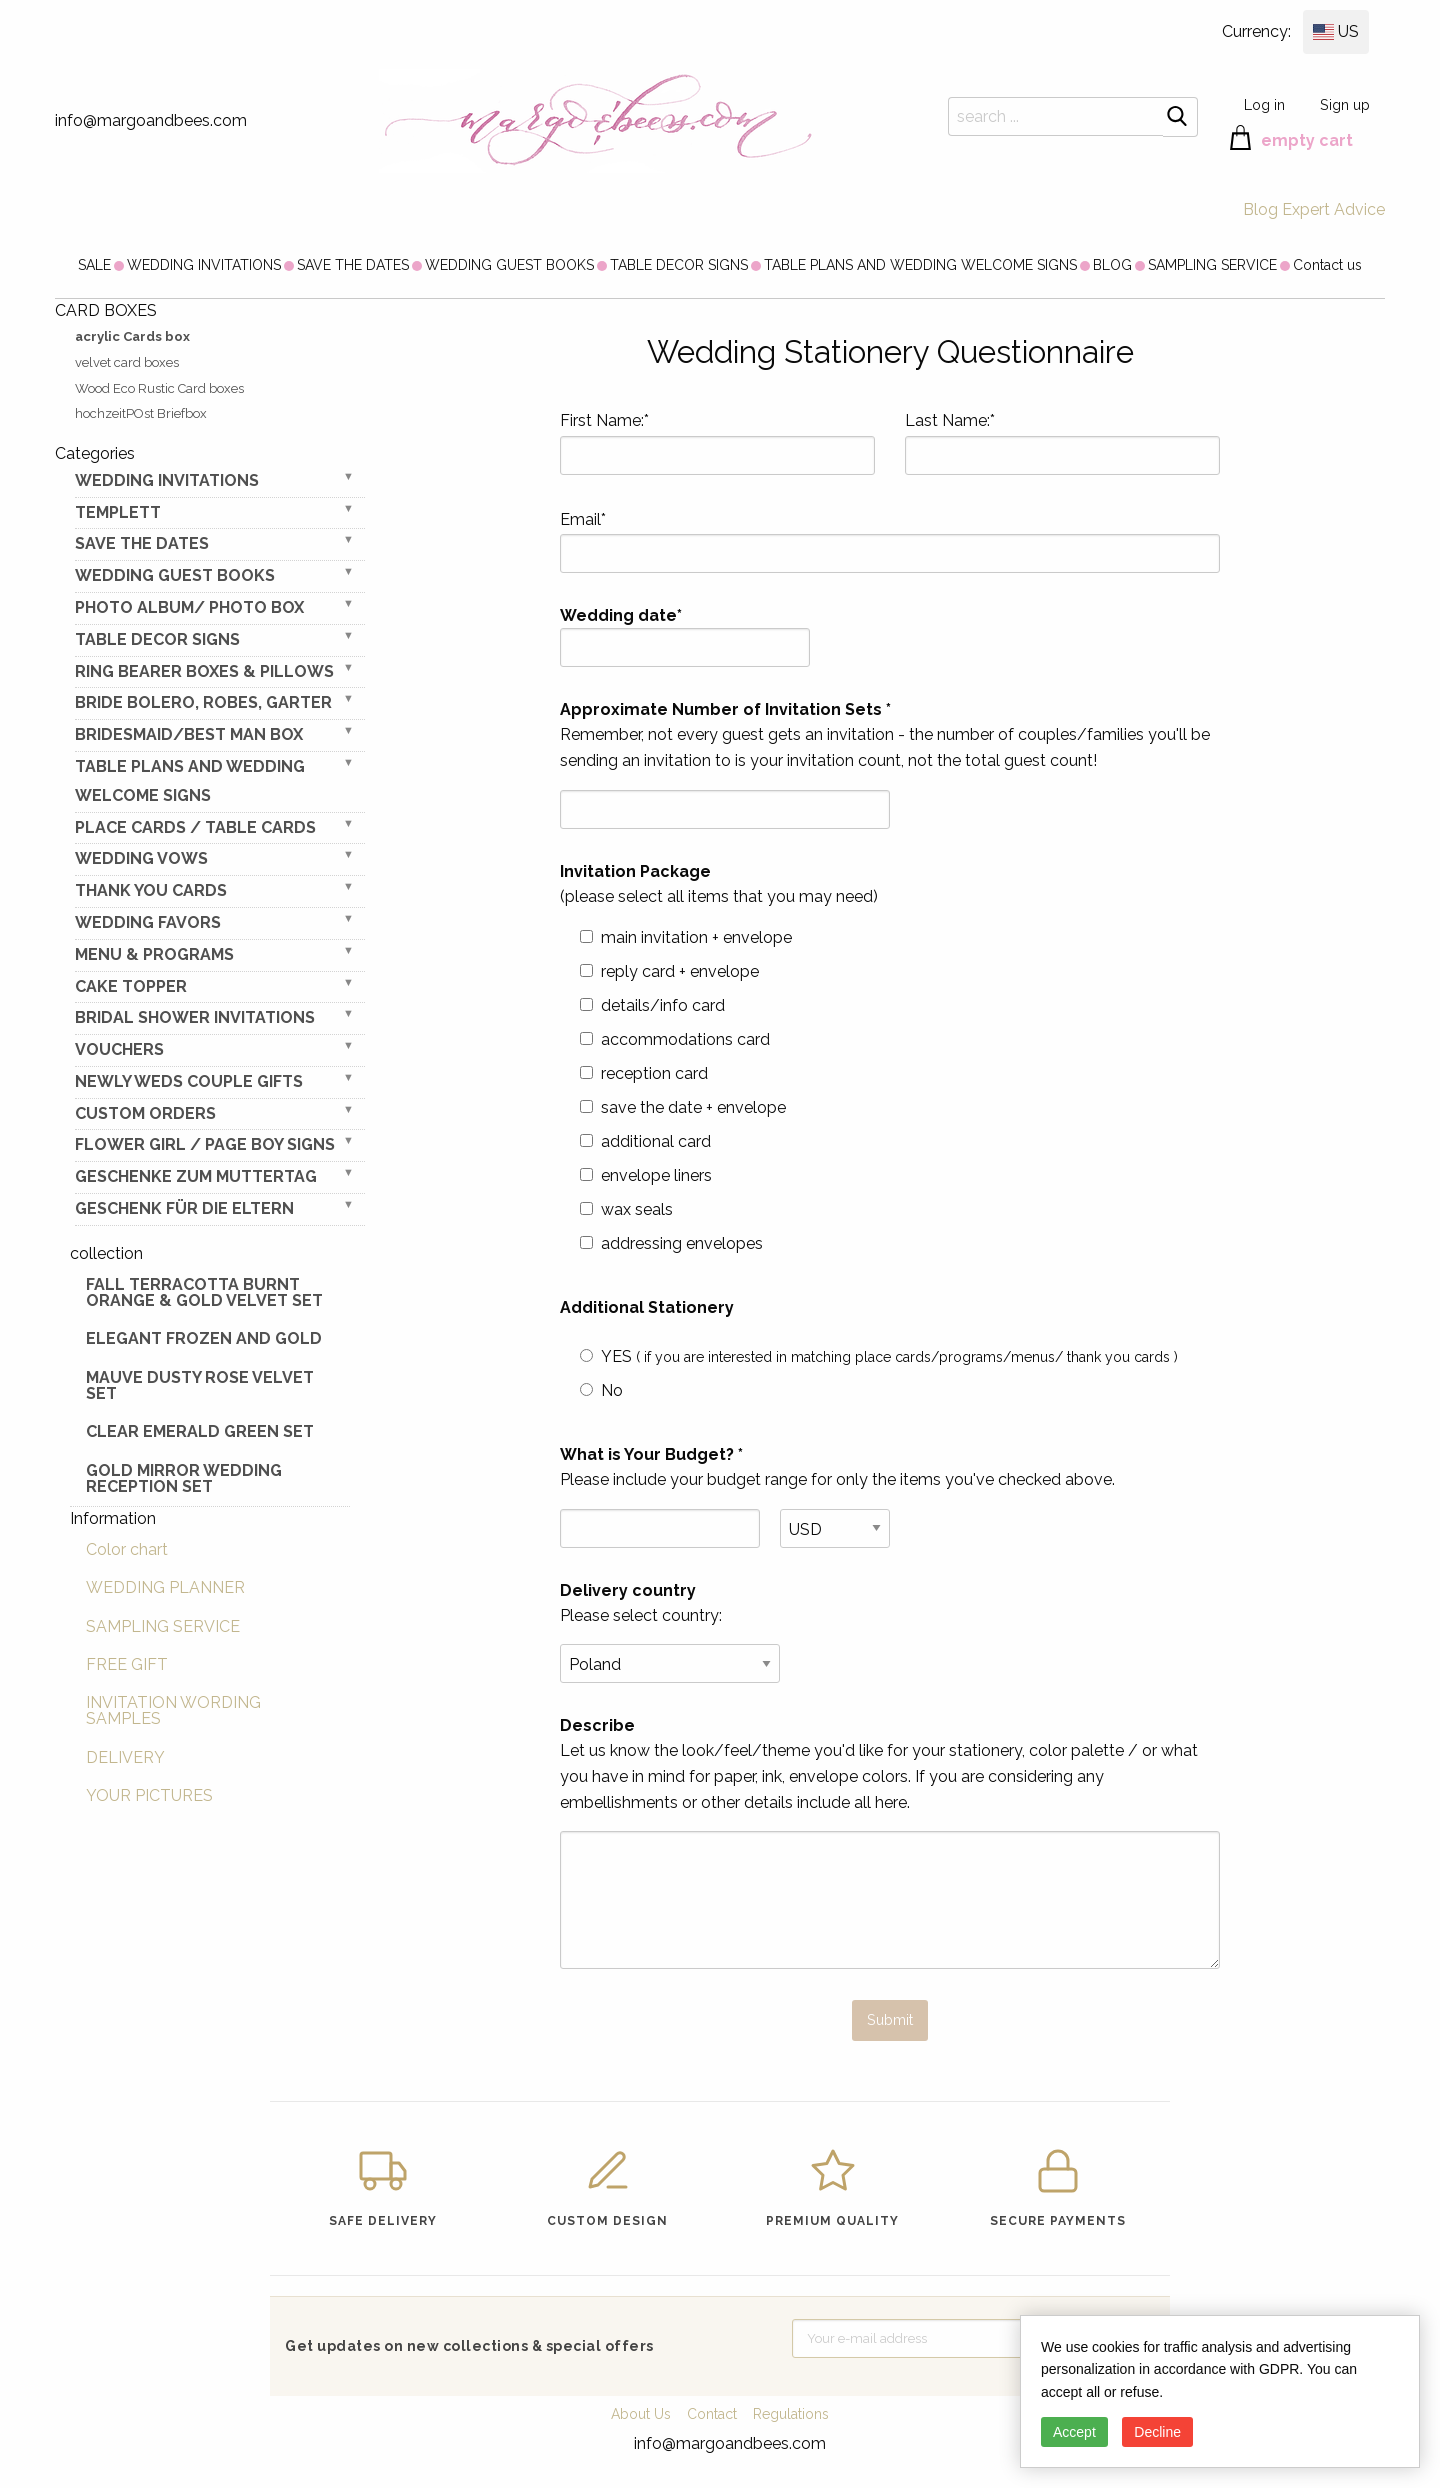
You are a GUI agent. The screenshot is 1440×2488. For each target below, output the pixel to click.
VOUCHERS (119, 1049)
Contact (712, 2414)
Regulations (791, 2414)
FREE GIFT (127, 1664)
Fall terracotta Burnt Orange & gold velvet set (204, 1292)
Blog (1260, 209)
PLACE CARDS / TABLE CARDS (195, 827)
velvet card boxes (127, 362)
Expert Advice (1333, 209)
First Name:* (717, 443)
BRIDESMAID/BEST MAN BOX (189, 734)
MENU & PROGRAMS (154, 954)
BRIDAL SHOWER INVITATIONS (195, 1017)
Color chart (127, 1549)
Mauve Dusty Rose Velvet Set (200, 1385)
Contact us (1327, 265)
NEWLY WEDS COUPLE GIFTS (189, 1081)
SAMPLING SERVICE (1212, 265)
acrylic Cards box (132, 336)
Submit (890, 2019)
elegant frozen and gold (204, 1338)
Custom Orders (145, 1113)
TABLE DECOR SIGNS (679, 265)
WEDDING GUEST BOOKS (509, 265)
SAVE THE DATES (353, 265)
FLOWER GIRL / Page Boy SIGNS (205, 1144)
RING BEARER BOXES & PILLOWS (204, 671)
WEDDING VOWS (141, 858)
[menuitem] (94, 265)
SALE (94, 265)
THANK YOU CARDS (151, 890)
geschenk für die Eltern (184, 1208)
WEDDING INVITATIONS (204, 265)
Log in (1264, 104)
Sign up (1345, 104)
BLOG (1112, 265)
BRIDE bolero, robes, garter (203, 702)
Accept (1074, 2432)
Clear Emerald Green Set (200, 1431)
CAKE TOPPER (131, 986)
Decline (1157, 2432)
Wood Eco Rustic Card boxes (159, 388)
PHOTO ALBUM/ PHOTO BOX (189, 607)
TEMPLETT (118, 512)
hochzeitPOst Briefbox (141, 413)
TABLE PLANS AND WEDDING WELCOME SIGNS (920, 265)
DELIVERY (125, 1757)
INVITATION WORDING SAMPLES (173, 1710)
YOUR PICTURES (149, 1795)
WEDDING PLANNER (165, 1587)
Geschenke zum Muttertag (196, 1176)
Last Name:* (1062, 443)
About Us (641, 2414)
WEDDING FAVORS (148, 922)
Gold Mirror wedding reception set (184, 1478)
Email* (890, 542)
